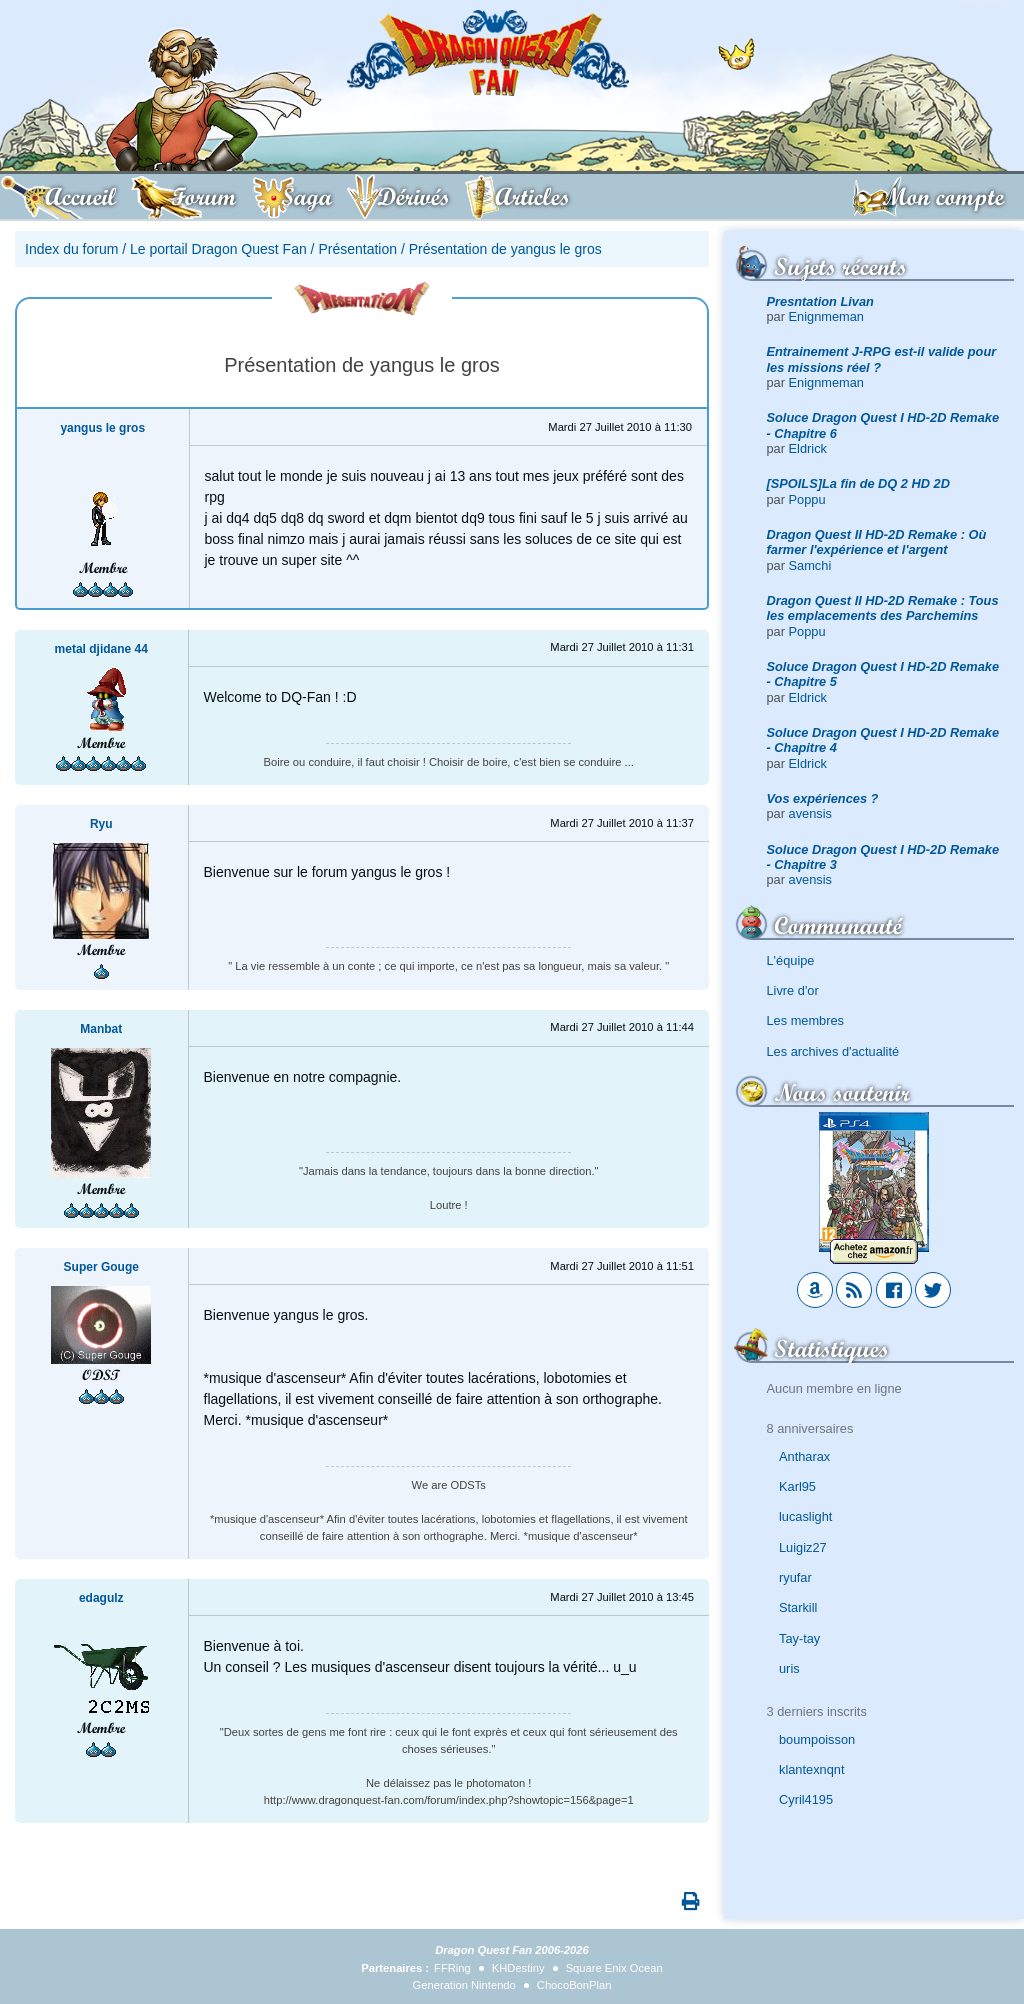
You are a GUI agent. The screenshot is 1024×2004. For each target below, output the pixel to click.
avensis (810, 813)
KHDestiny (518, 1968)
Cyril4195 (806, 1799)
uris (789, 1668)
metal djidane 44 (101, 649)
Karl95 (797, 1486)
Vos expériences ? (823, 798)
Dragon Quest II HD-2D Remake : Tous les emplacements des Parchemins (883, 608)
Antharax (804, 1456)
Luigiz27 (803, 1547)
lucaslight (805, 1516)
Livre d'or (793, 990)
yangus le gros (102, 428)
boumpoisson (817, 1739)
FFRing (452, 1968)
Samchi (810, 565)
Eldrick (808, 448)
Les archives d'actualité (833, 1051)
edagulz (101, 1598)
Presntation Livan (820, 301)
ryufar (795, 1577)
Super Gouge (101, 1267)
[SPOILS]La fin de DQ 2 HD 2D (858, 483)
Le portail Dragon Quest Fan (218, 249)
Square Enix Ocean (614, 1968)
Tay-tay (799, 1638)
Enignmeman (826, 316)
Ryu (101, 824)
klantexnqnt (811, 1769)
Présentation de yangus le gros (505, 249)
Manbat (101, 1029)
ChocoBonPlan (574, 1985)
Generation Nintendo (464, 1985)
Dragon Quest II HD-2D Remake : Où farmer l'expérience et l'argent (877, 542)
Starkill (798, 1607)
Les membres (806, 1020)
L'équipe (791, 960)
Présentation (357, 249)
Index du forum (71, 249)
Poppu (807, 499)
